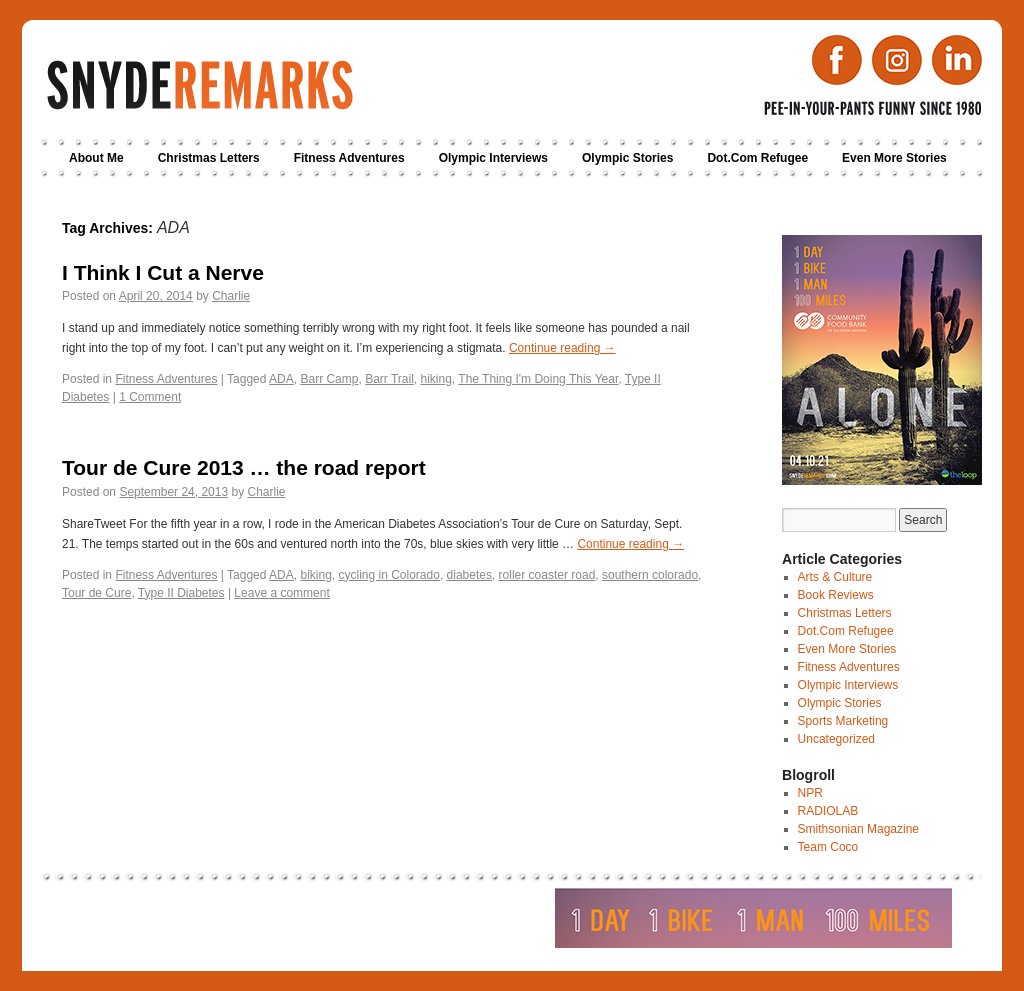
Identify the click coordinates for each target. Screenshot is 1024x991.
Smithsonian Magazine (858, 829)
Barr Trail (389, 379)
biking (315, 575)
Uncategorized (836, 739)
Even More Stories (894, 158)
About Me (96, 158)
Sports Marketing (843, 721)
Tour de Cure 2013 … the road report (244, 467)
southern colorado (650, 575)
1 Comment (150, 397)
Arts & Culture (835, 577)
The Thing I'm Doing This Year (538, 379)
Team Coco (828, 847)
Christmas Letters (209, 158)
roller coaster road (547, 575)
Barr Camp (329, 379)
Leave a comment (281, 593)
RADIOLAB (828, 811)
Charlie (231, 296)
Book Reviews (836, 595)
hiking (436, 379)
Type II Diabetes (181, 593)
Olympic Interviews (493, 158)
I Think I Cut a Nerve (163, 272)
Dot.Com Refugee (757, 158)
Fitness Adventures (349, 158)
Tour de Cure (96, 593)
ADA (281, 379)
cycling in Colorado (388, 575)
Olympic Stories (627, 158)
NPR (810, 793)
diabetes (469, 575)
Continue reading (562, 348)
